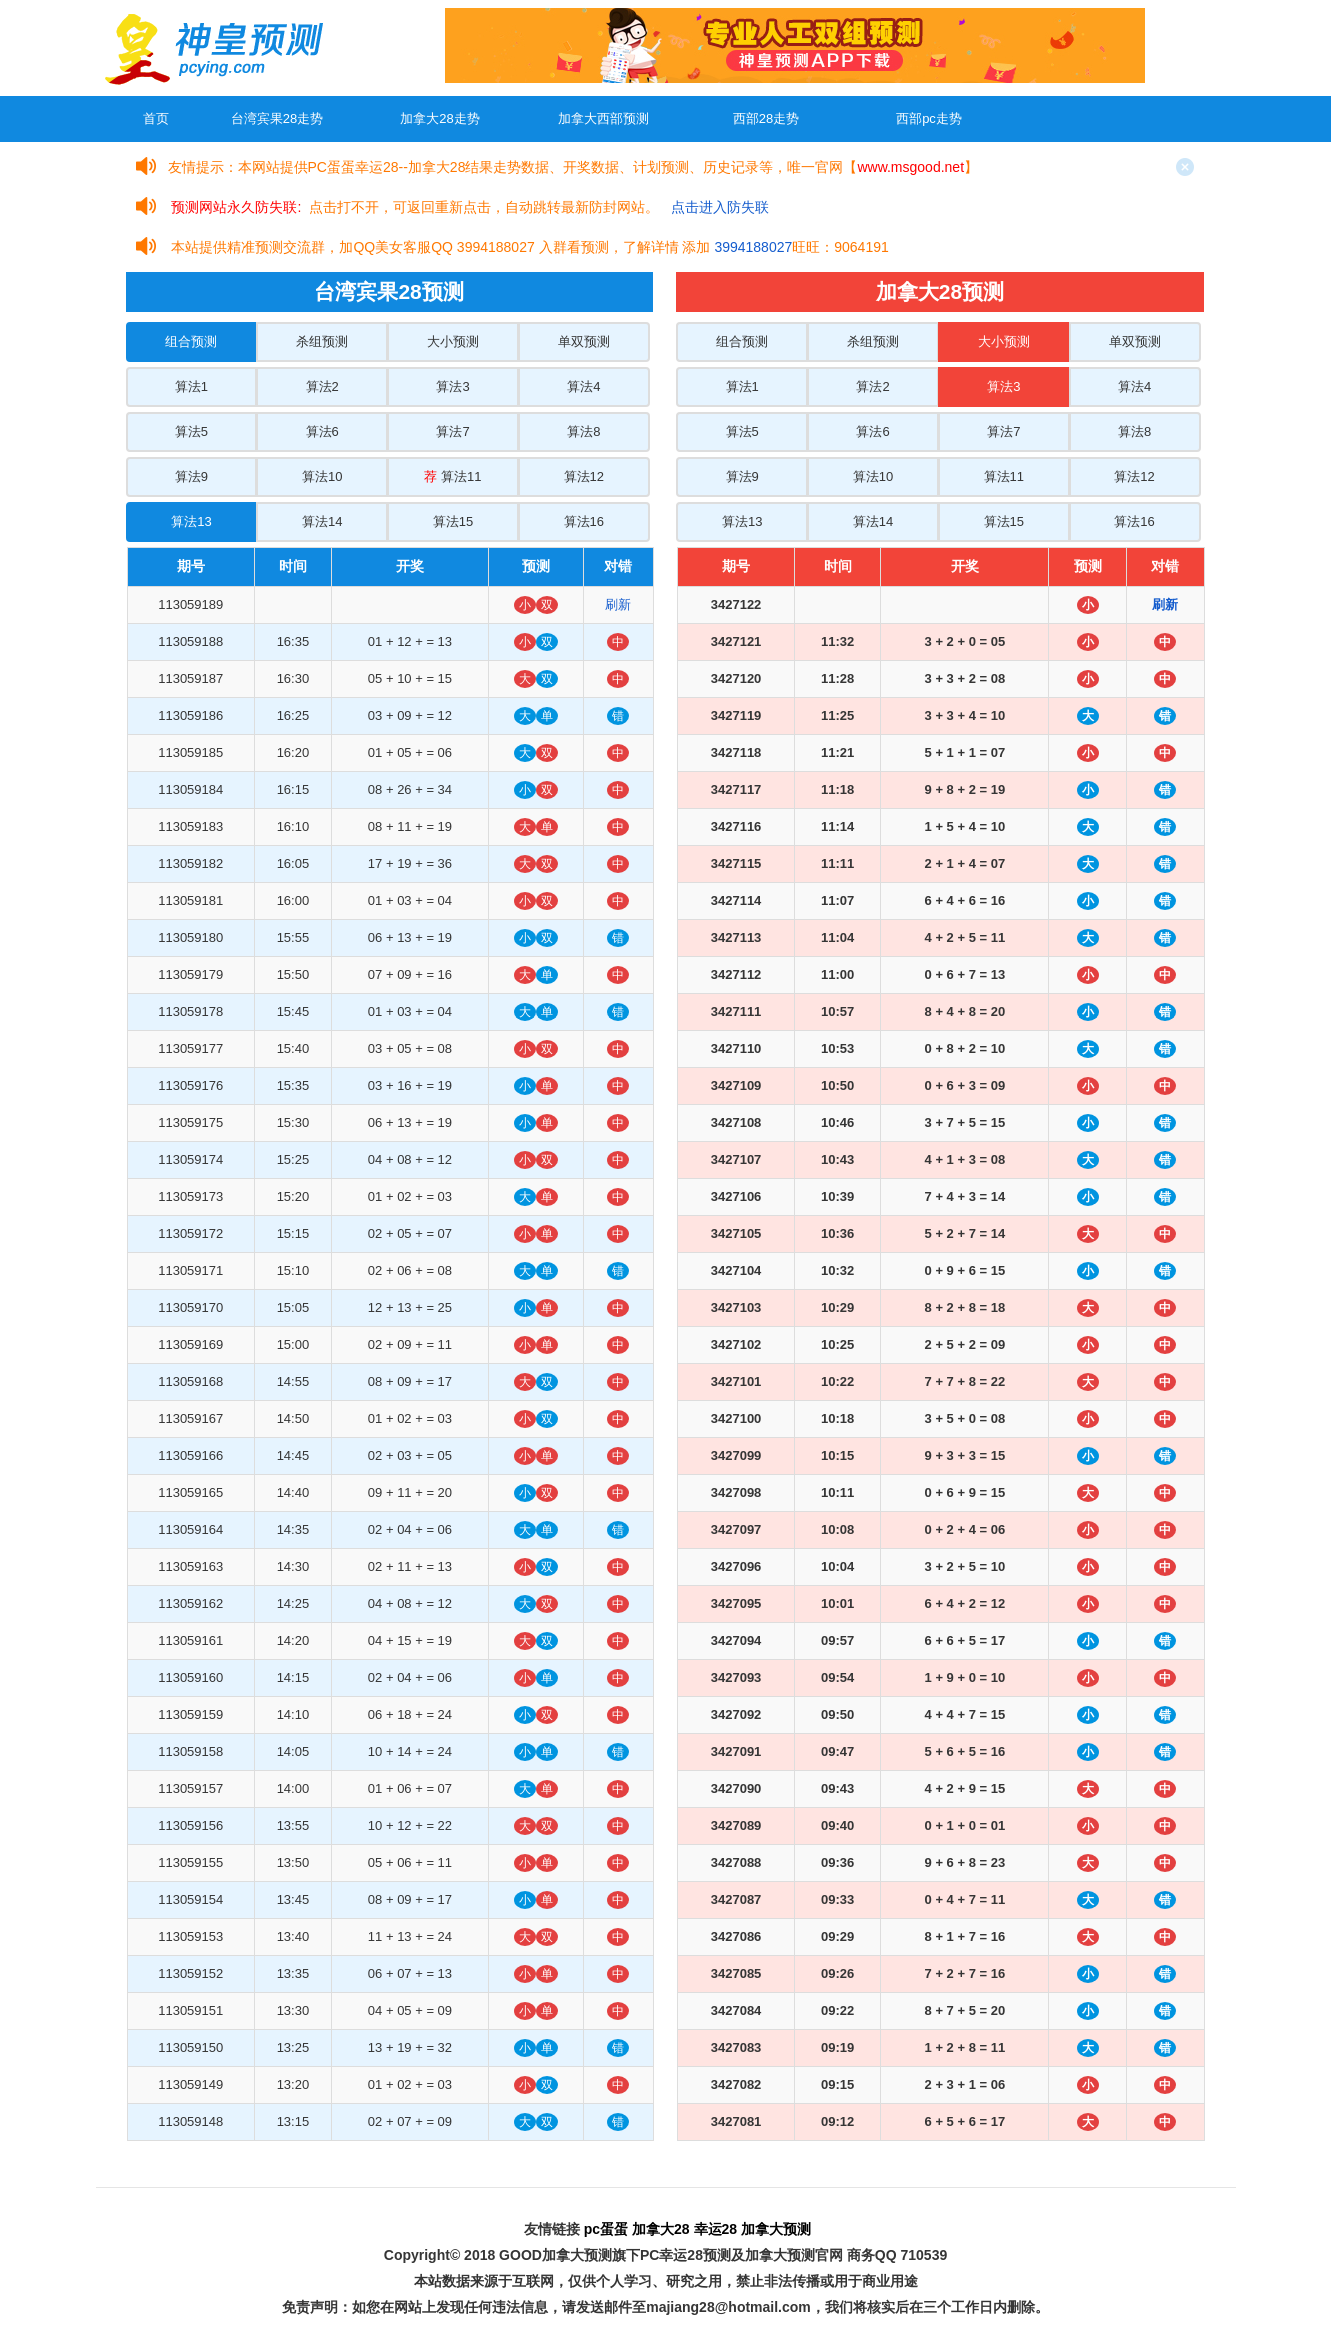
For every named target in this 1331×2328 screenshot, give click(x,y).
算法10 (322, 476)
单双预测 (584, 341)
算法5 (191, 431)
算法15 (453, 521)
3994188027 (753, 247)
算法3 (452, 386)
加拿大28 (661, 2229)
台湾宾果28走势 (277, 118)
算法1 (191, 386)
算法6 (322, 431)
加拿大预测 (776, 2229)
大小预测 (453, 341)
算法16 (584, 521)
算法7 (452, 431)
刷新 (618, 604)
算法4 (583, 386)
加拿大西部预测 (603, 118)
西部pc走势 (929, 118)
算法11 (452, 476)
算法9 (191, 476)
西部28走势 (766, 118)
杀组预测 (322, 341)
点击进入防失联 (720, 207)
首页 (156, 118)
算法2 (322, 386)
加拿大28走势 (439, 118)
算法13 (191, 521)
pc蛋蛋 (606, 2229)
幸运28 (716, 2229)
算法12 (584, 476)
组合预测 (191, 341)
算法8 (583, 431)
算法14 (322, 521)
